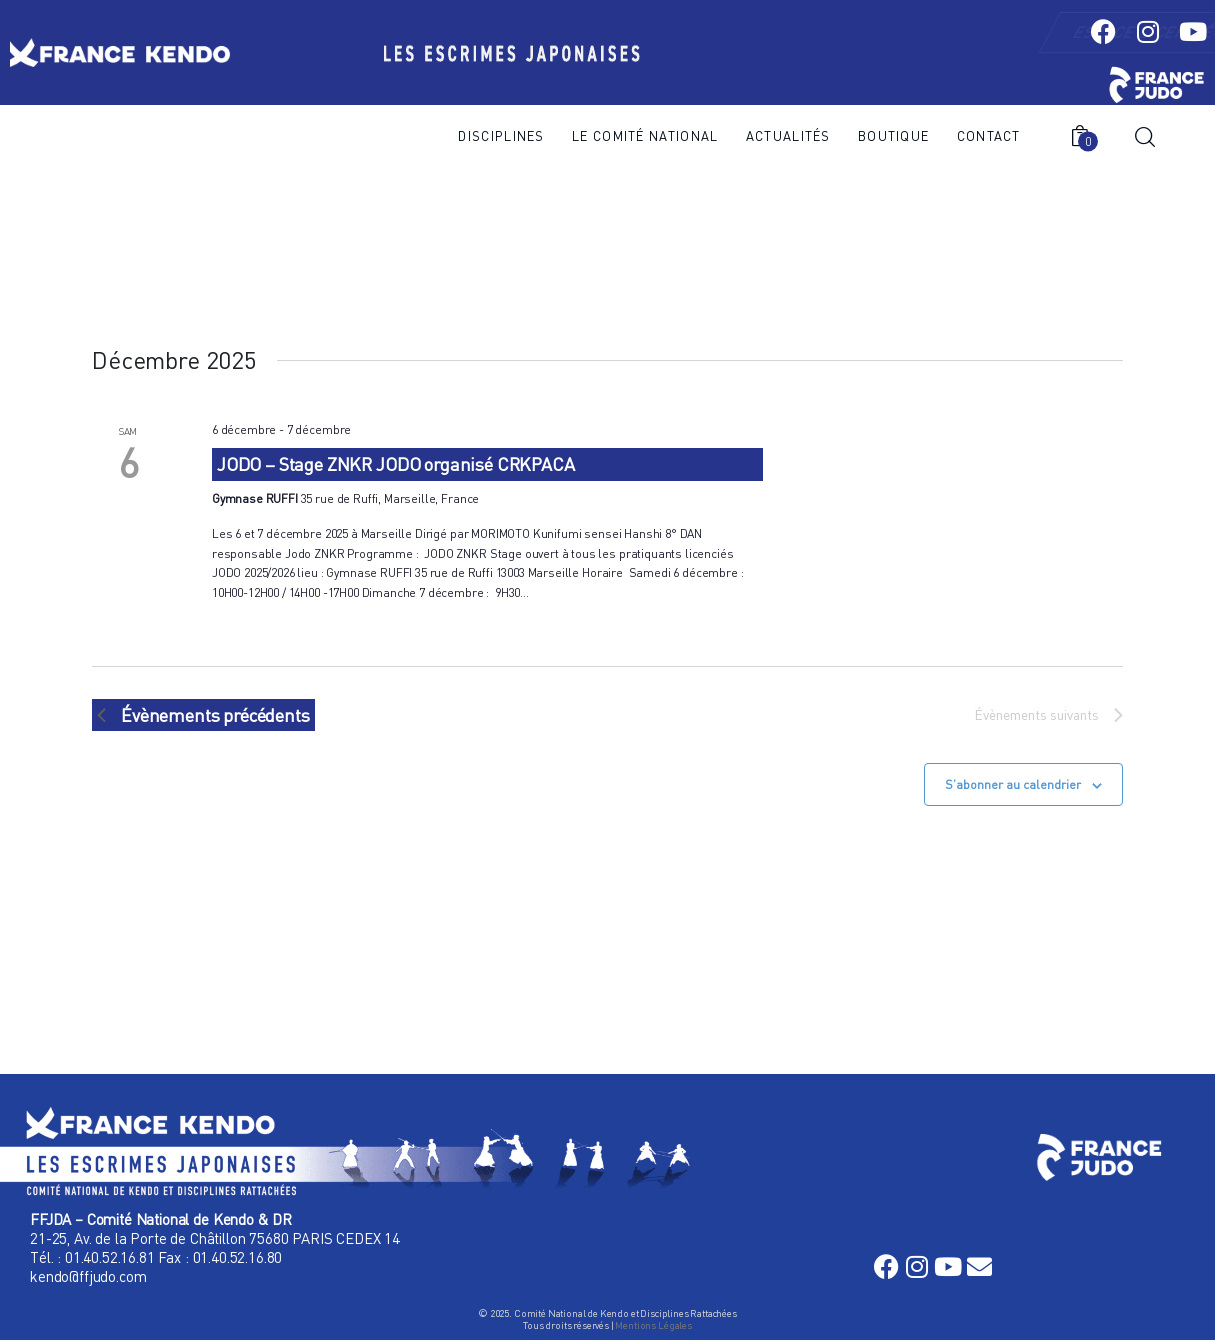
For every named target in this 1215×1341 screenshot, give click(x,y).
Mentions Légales (653, 1325)
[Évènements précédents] (203, 715)
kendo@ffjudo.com (88, 1276)
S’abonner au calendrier (1013, 784)
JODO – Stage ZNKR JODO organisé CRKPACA (396, 464)
